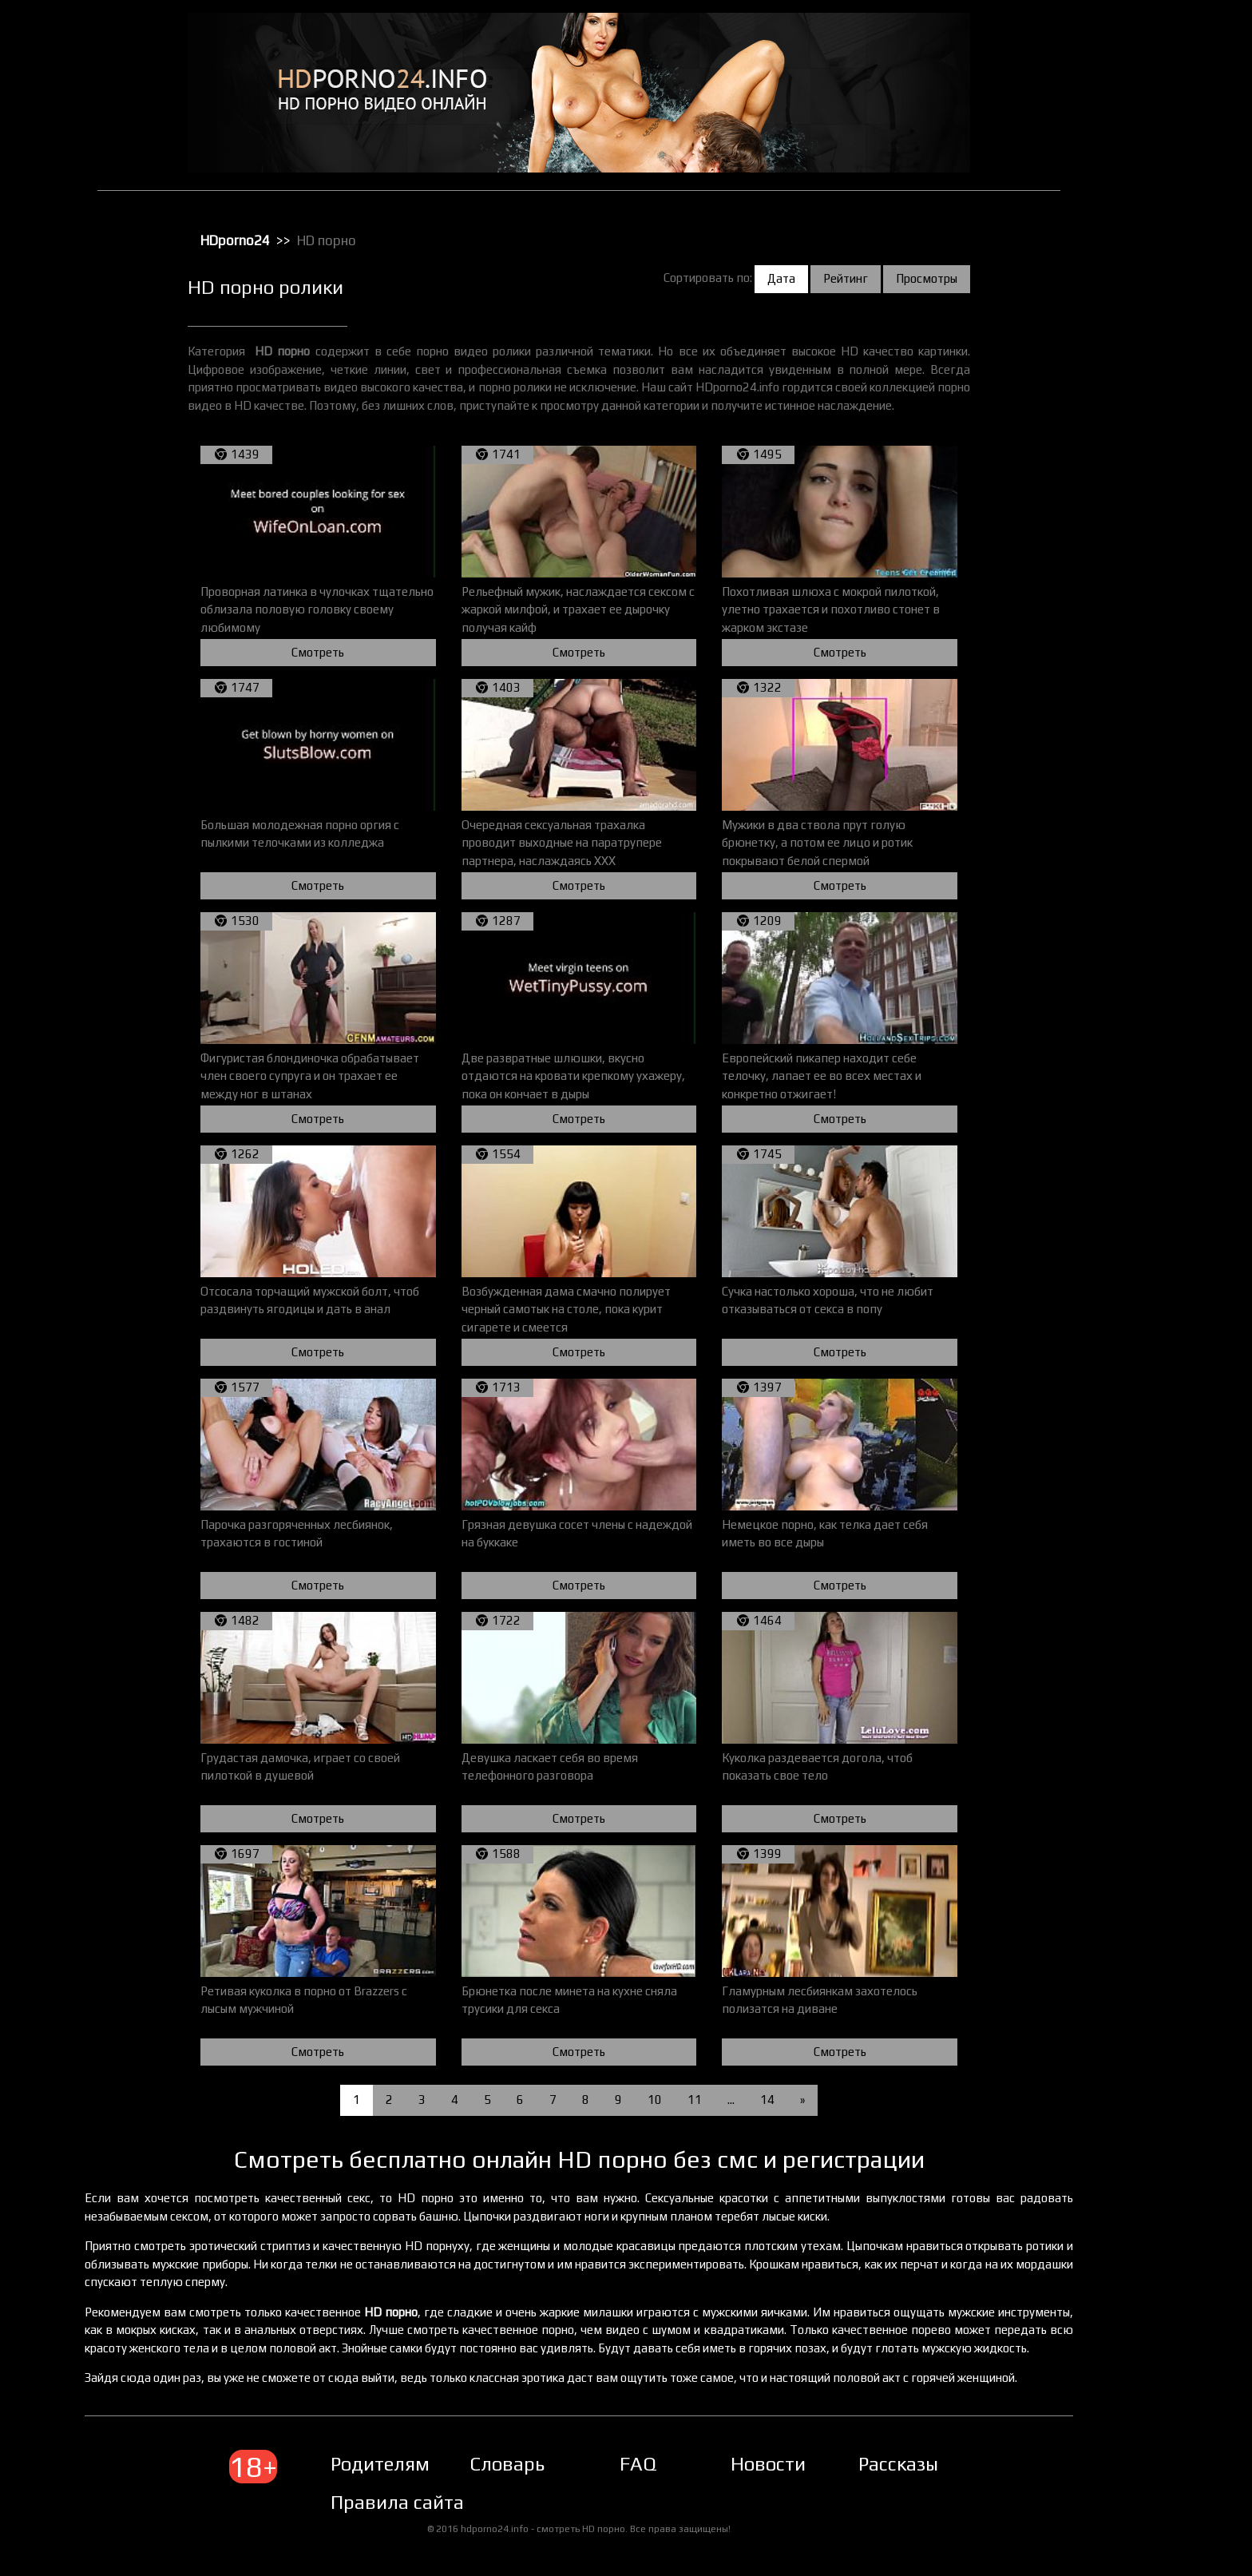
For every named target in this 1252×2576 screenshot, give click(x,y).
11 (710, 2099)
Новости (783, 2481)
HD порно (1126, 44)
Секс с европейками (1151, 583)
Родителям (395, 2481)
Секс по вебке (1137, 542)
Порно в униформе (1148, 334)
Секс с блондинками (1151, 563)
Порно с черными (1145, 376)
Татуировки (1132, 708)
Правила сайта (412, 2519)
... (746, 2099)
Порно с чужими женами (1161, 397)
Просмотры (942, 278)
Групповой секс (1140, 127)
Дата (796, 278)
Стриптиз (1126, 687)
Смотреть (333, 652)
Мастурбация (1136, 251)
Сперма (1122, 667)
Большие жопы (1138, 85)
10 (670, 2099)
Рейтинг (860, 278)
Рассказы (913, 2481)
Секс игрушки (1135, 500)
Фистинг (1124, 770)
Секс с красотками (1147, 604)
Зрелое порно (1137, 168)
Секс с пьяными (1140, 625)
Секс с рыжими (1139, 646)
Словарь (522, 2481)
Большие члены (1140, 106)
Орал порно (1132, 272)
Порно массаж (1138, 355)
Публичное (1130, 417)
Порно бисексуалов (1150, 293)
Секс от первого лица (1154, 521)
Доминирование (1142, 147)
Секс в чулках (1136, 459)
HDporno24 (250, 240)
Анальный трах (1139, 64)
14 (782, 2099)
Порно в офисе (1139, 314)
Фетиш (1120, 750)
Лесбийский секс (1143, 230)
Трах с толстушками (1151, 729)
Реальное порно (1142, 438)
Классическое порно (1152, 210)
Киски (1118, 189)
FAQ (653, 2481)
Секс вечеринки (1141, 480)
